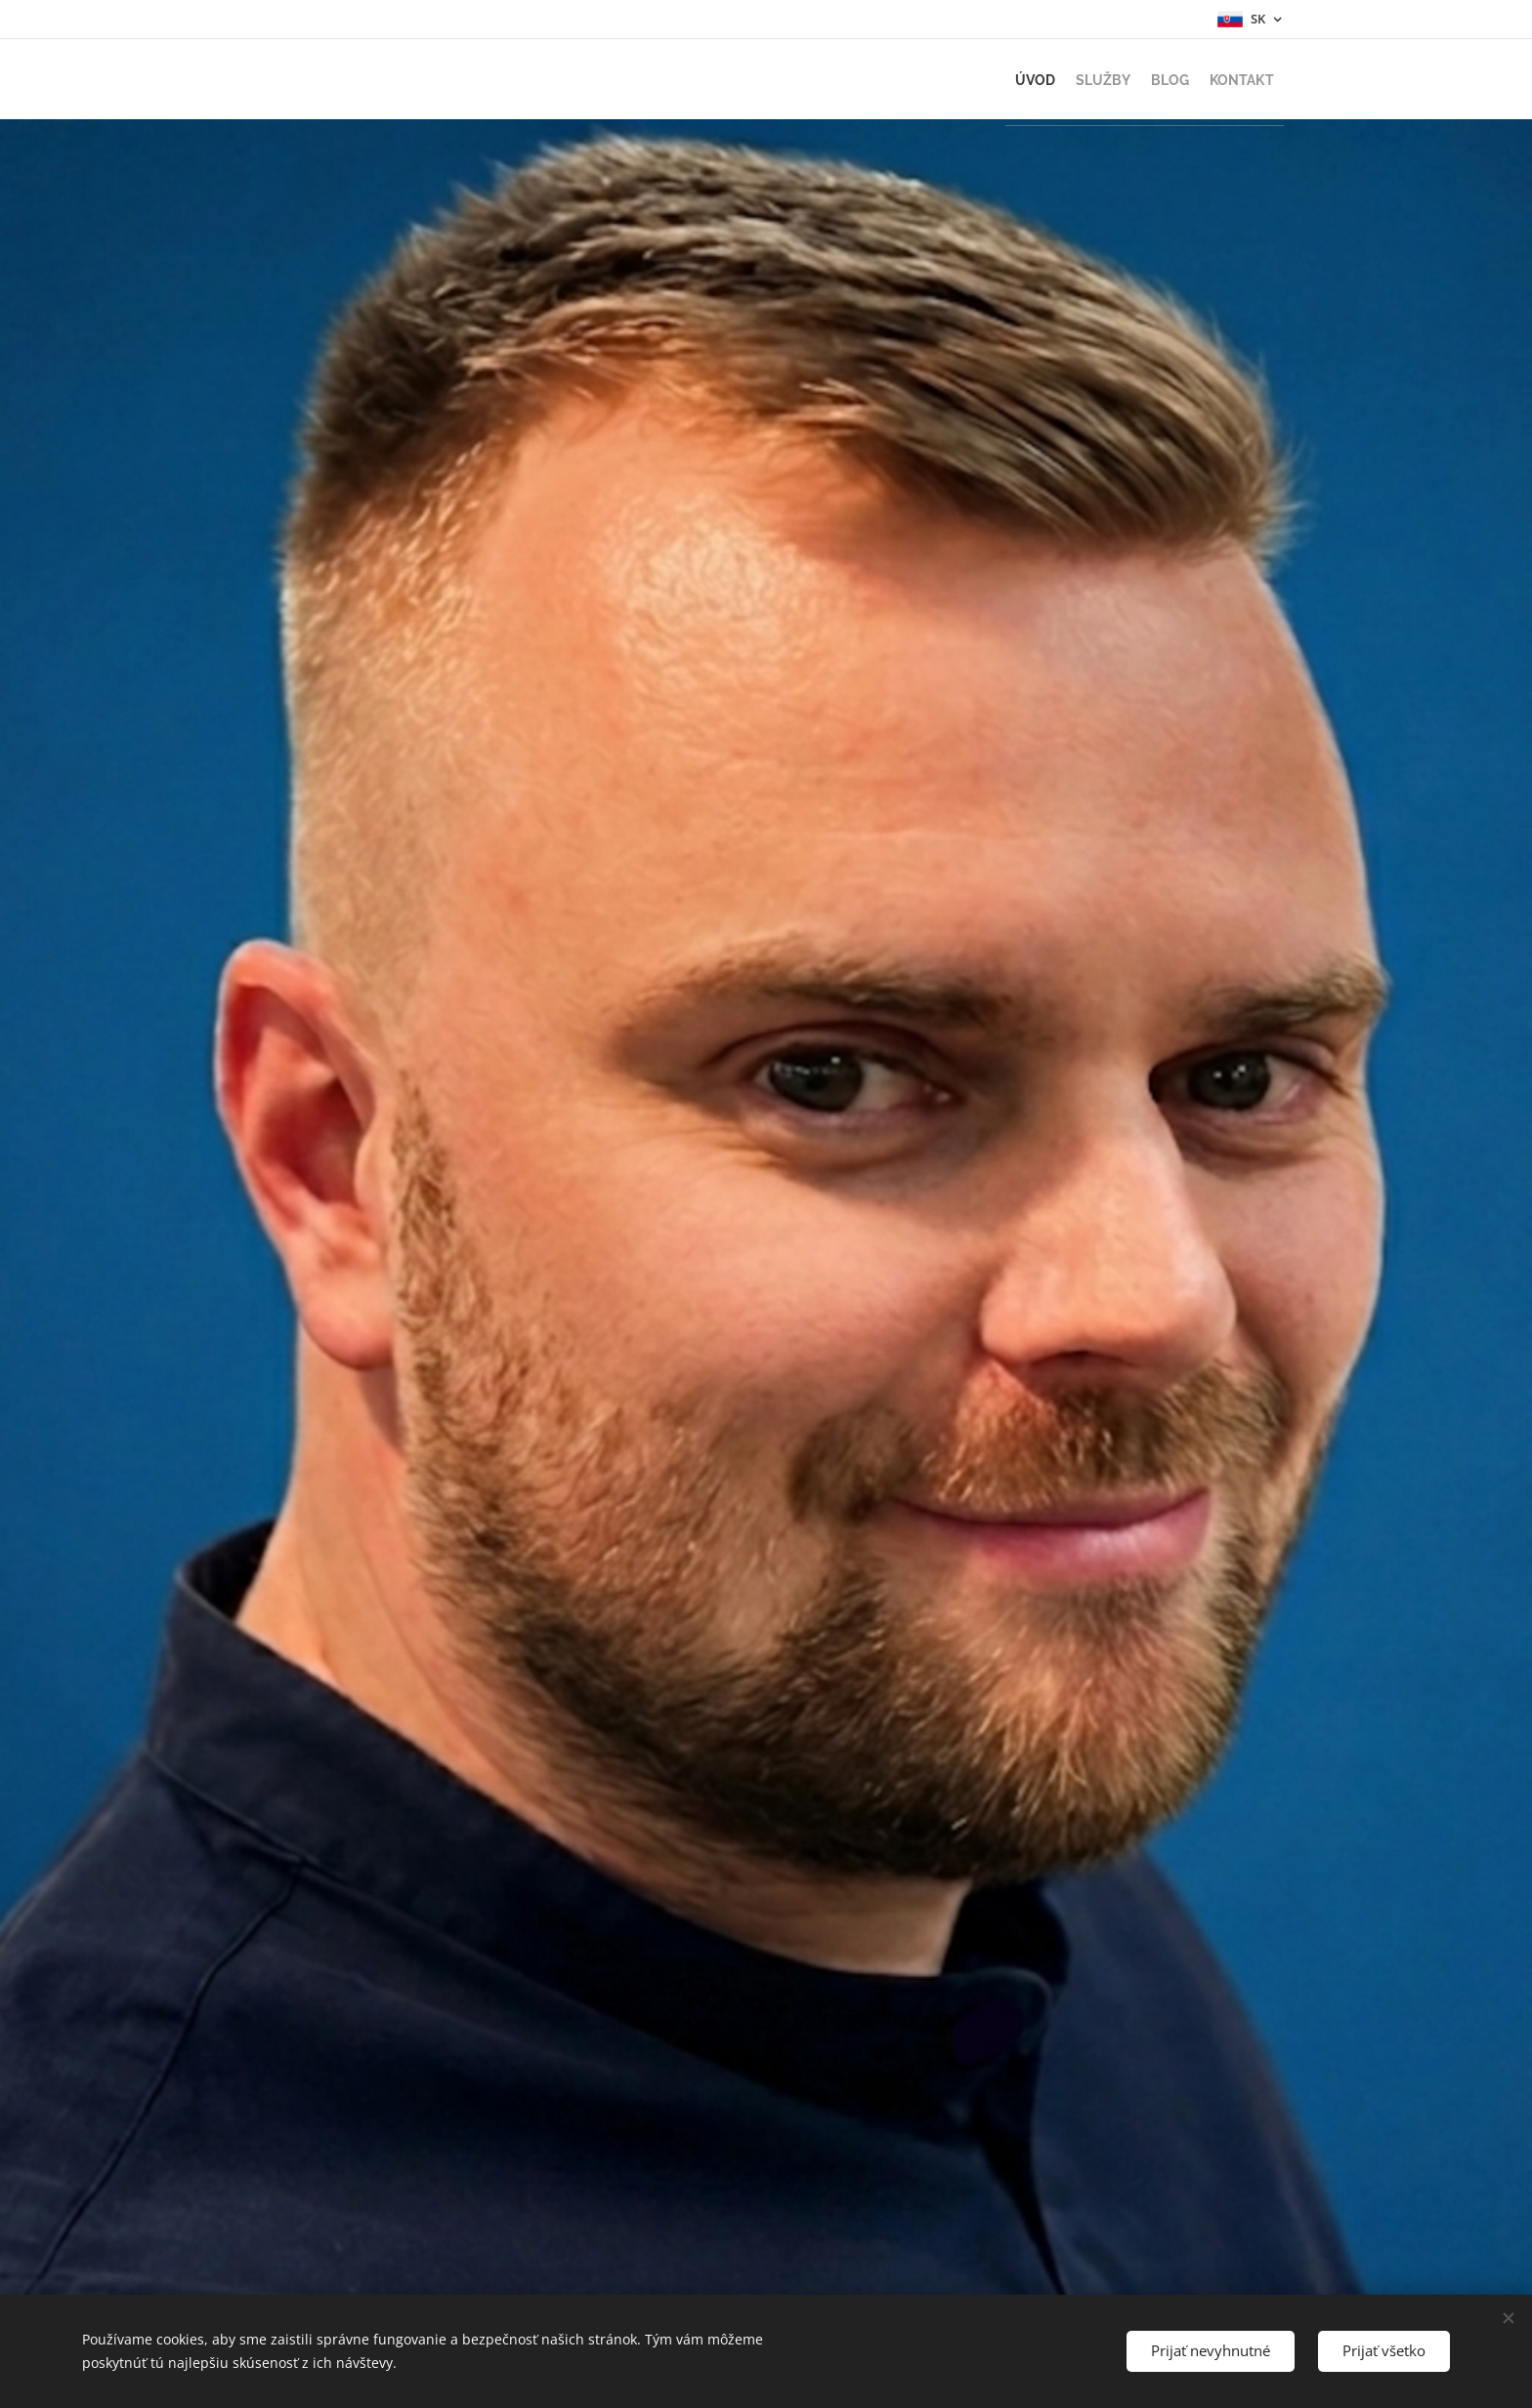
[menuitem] (971, 79)
